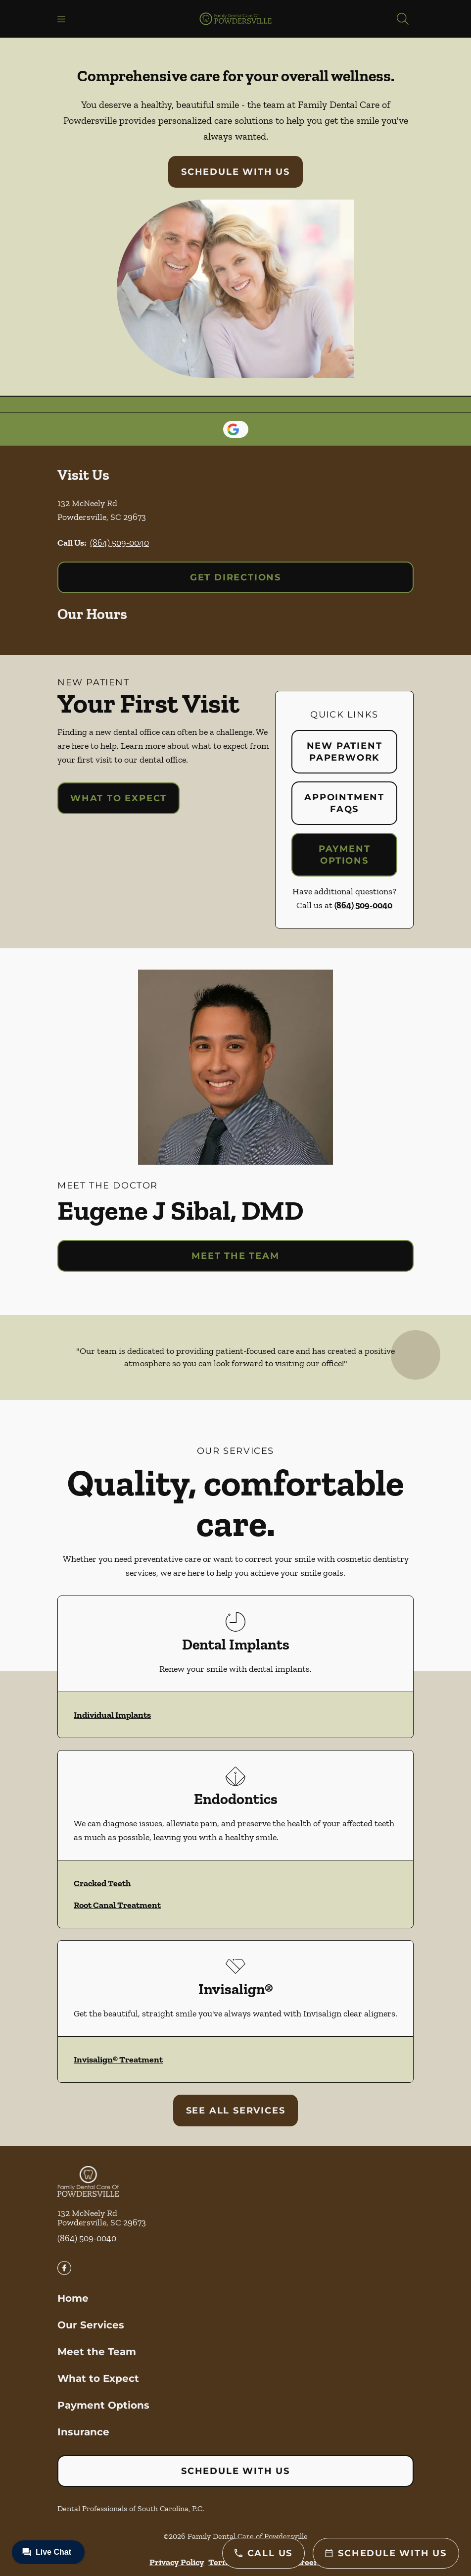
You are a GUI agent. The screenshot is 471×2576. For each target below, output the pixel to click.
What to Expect (118, 798)
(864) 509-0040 (119, 542)
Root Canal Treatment (117, 1905)
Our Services (90, 2325)
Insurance (83, 2432)
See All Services (235, 2110)
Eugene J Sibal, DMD (180, 1210)
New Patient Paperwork (344, 751)
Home (73, 2298)
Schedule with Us (235, 171)
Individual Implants (112, 1714)
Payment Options (345, 854)
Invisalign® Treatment (118, 2059)
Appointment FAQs (344, 803)
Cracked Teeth (102, 1883)
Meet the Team (235, 1255)
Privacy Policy (176, 2562)
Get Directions (235, 577)
